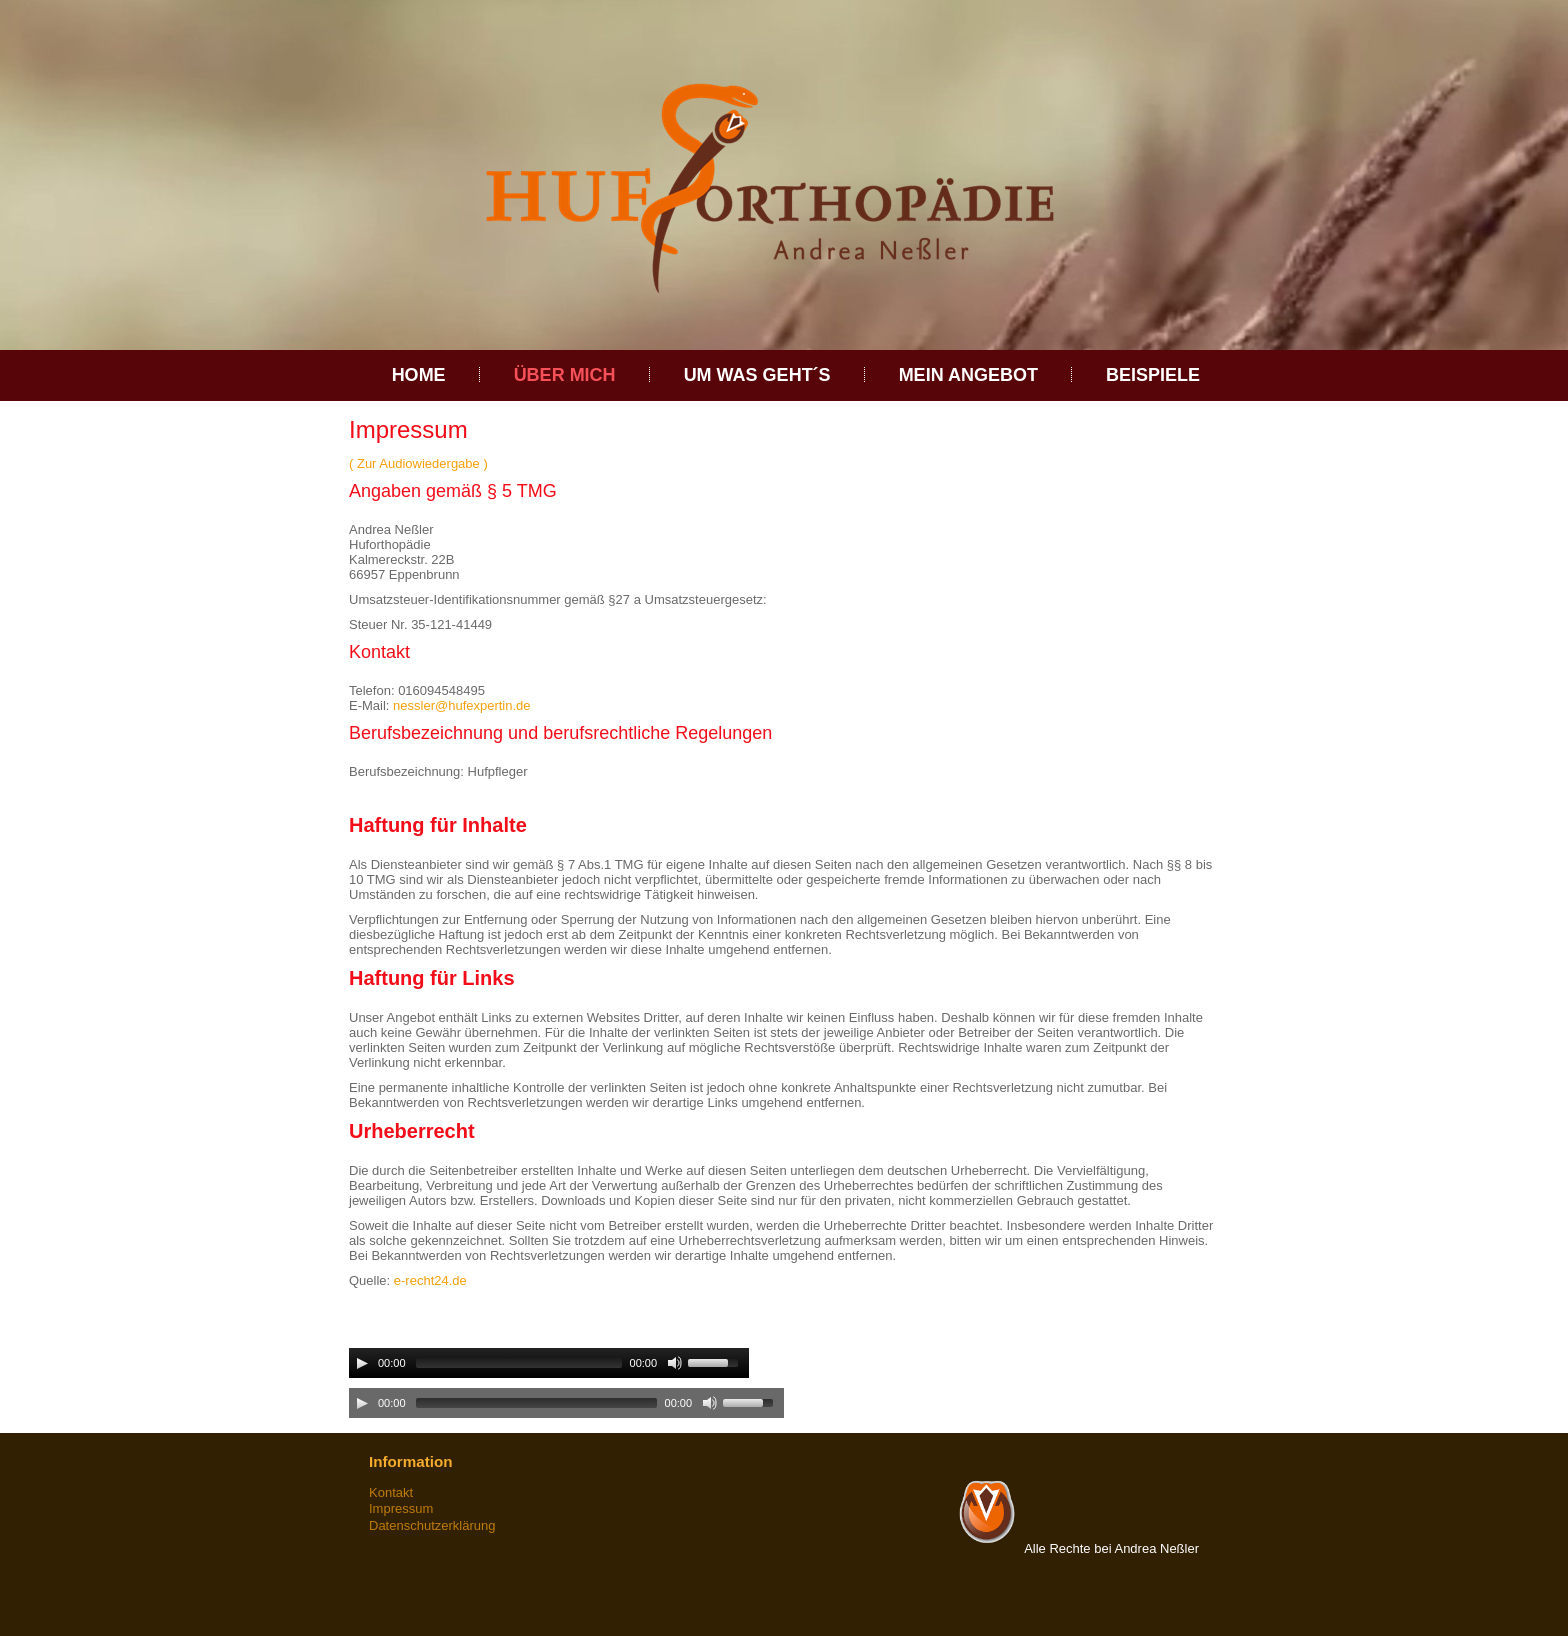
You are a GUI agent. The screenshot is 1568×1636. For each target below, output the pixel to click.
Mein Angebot (968, 375)
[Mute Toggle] (675, 1363)
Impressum (401, 1508)
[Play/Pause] (362, 1363)
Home (419, 375)
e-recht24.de (430, 1280)
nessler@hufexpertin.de (462, 705)
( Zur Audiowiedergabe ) (418, 463)
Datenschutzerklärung (432, 1525)
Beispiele (1153, 375)
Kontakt (391, 1492)
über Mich (565, 375)
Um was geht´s (757, 375)
